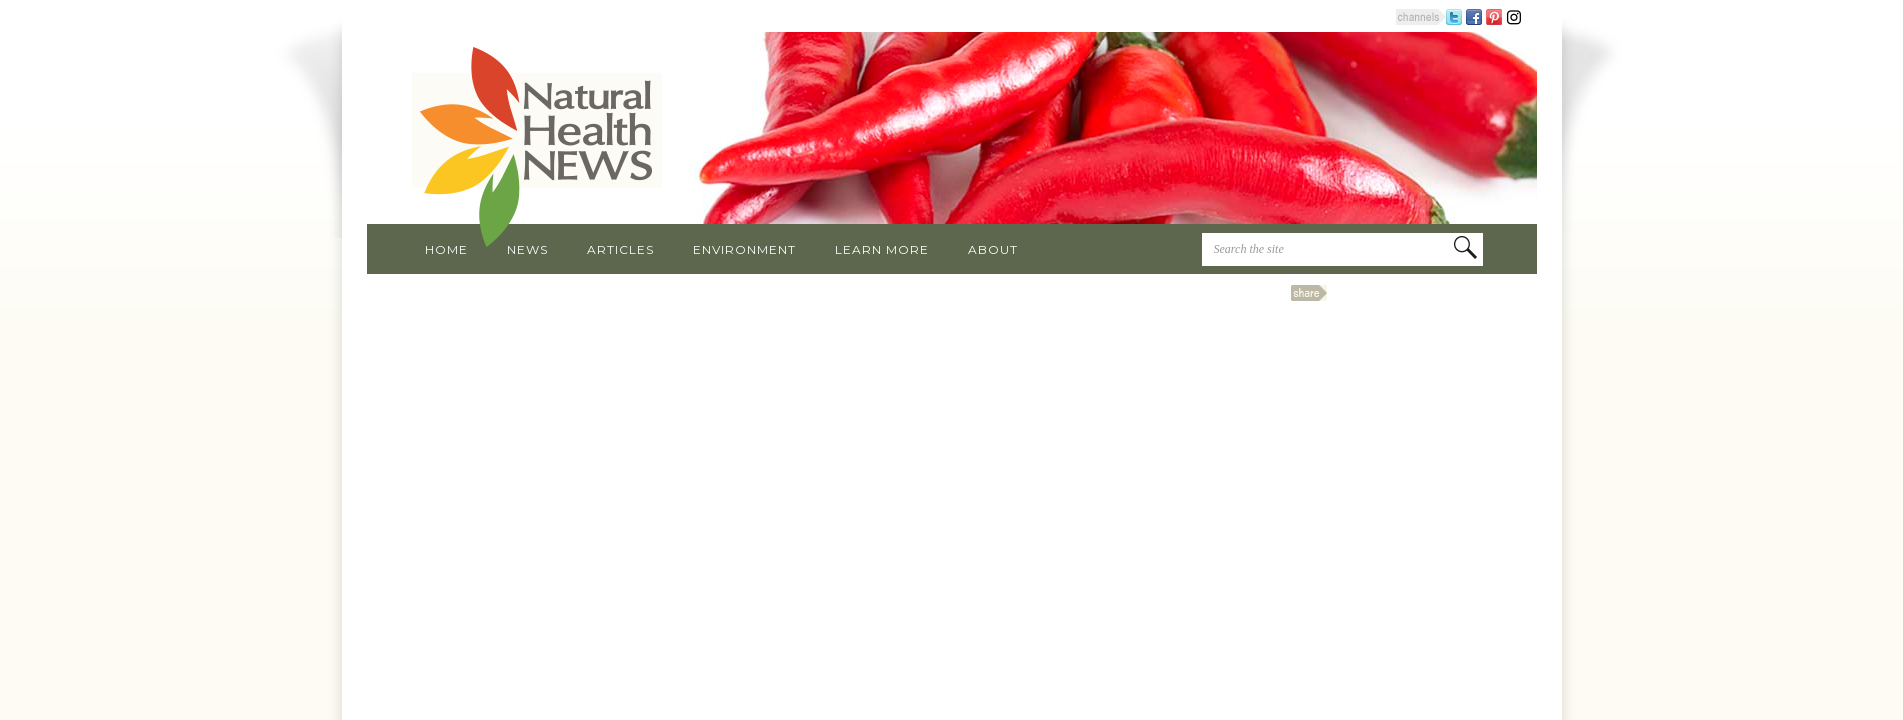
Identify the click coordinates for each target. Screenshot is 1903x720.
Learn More (882, 249)
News (527, 249)
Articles (620, 249)
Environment (744, 249)
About (993, 249)
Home (446, 249)
